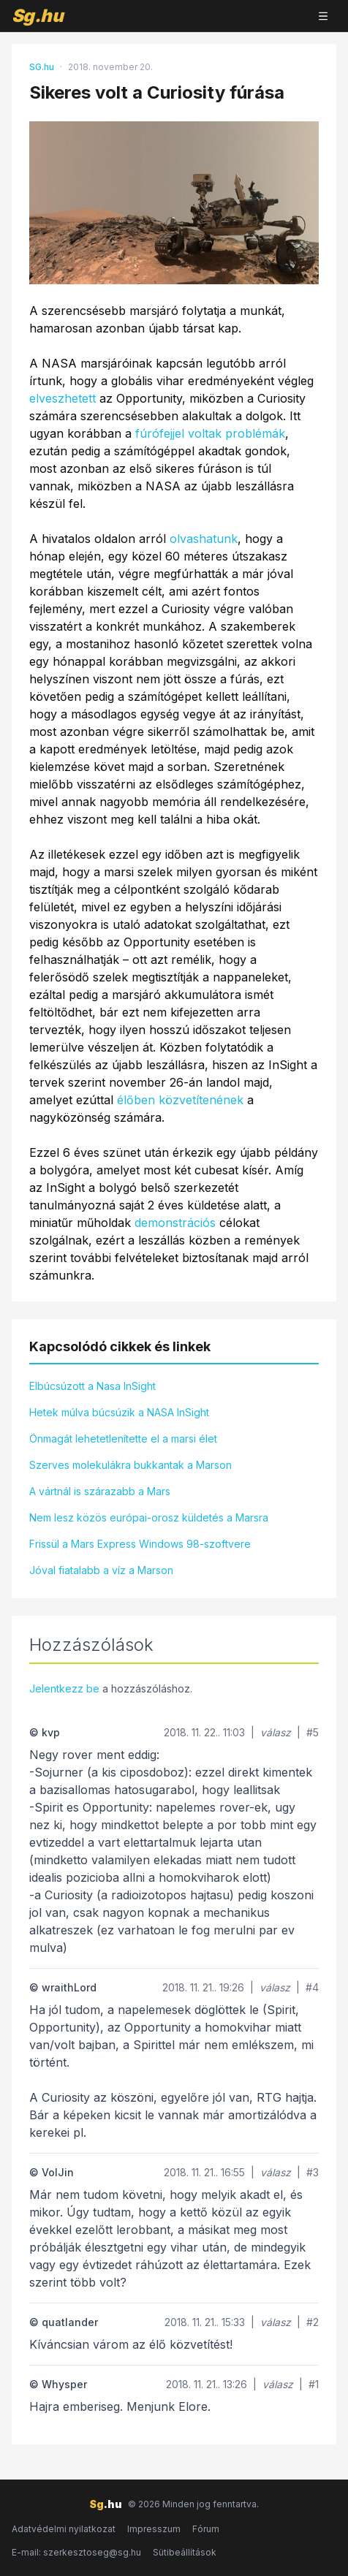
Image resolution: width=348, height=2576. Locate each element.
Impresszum (154, 2528)
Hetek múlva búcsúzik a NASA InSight (119, 1412)
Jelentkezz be (64, 1688)
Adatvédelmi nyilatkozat (64, 2528)
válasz (275, 1732)
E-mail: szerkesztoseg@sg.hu (76, 2552)
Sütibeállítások (184, 2552)
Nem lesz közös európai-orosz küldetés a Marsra (148, 1517)
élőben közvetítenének (180, 1100)
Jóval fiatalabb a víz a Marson (101, 1570)
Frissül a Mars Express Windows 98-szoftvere (140, 1544)
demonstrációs (175, 1222)
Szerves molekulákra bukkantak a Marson (130, 1465)
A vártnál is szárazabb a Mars (99, 1491)
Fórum (205, 2528)
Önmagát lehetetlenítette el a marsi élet (123, 1438)
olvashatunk (204, 538)
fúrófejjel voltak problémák (210, 433)
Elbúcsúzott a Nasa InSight (92, 1386)
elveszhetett (62, 398)
